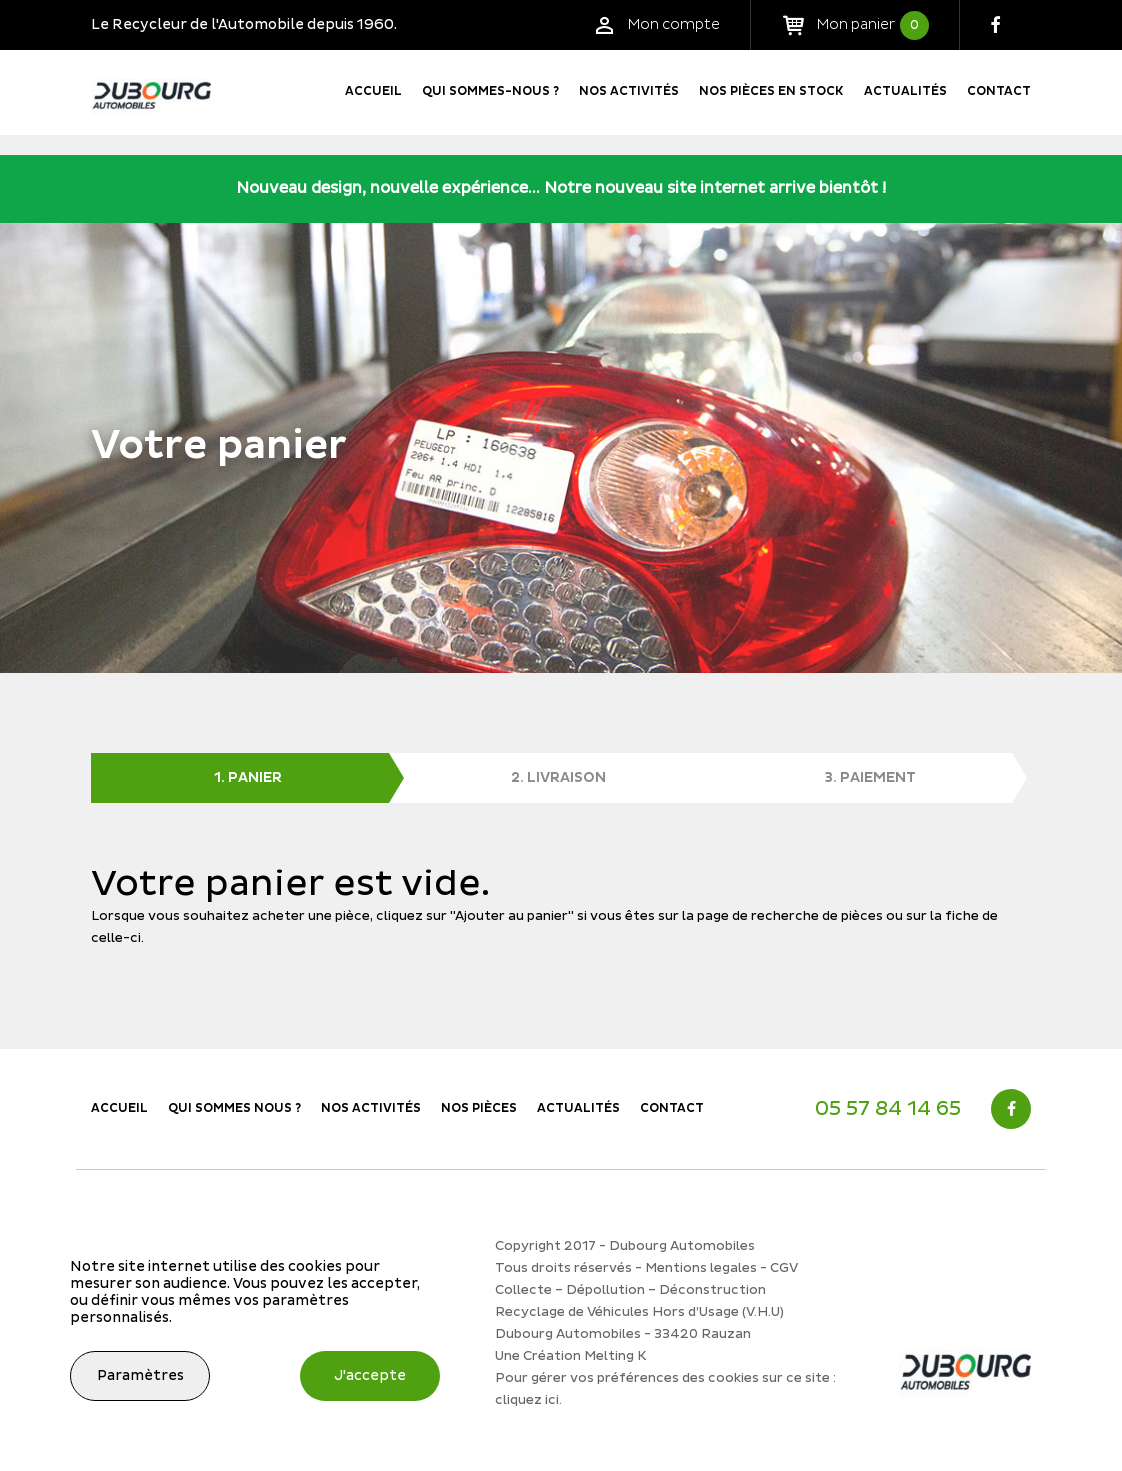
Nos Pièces (479, 1108)
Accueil (373, 91)
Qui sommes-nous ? (490, 91)
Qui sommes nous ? (234, 1108)
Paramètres (140, 1375)
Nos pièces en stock (771, 91)
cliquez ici (527, 1400)
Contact (999, 91)
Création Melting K (585, 1356)
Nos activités (629, 91)
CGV (784, 1268)
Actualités (905, 91)
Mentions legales (701, 1268)
